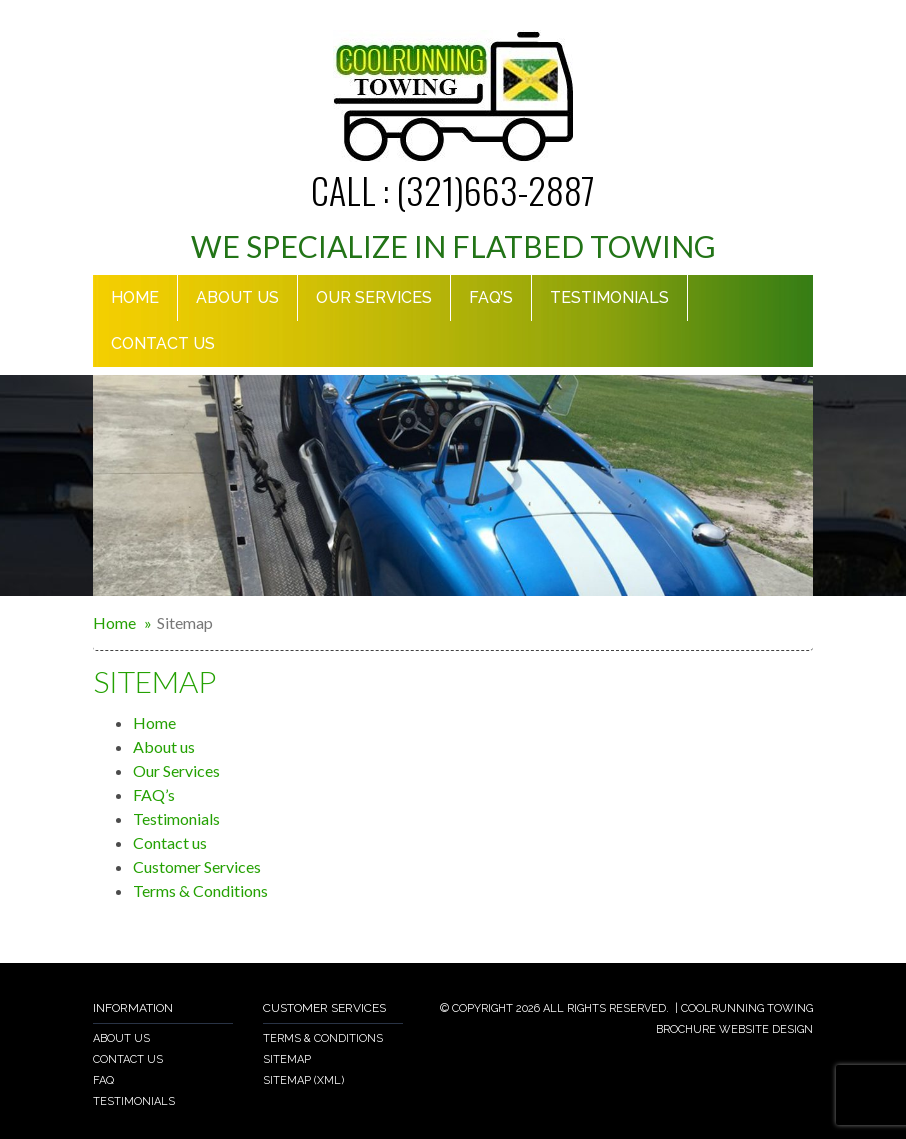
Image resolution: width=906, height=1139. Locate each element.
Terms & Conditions (200, 890)
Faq (103, 1080)
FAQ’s (154, 794)
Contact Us (128, 1059)
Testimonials (609, 297)
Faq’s (491, 297)
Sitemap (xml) (303, 1080)
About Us (237, 297)
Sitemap (287, 1059)
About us (164, 746)
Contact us (163, 343)
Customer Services (197, 866)
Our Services (374, 297)
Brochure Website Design (734, 1029)
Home (135, 297)
